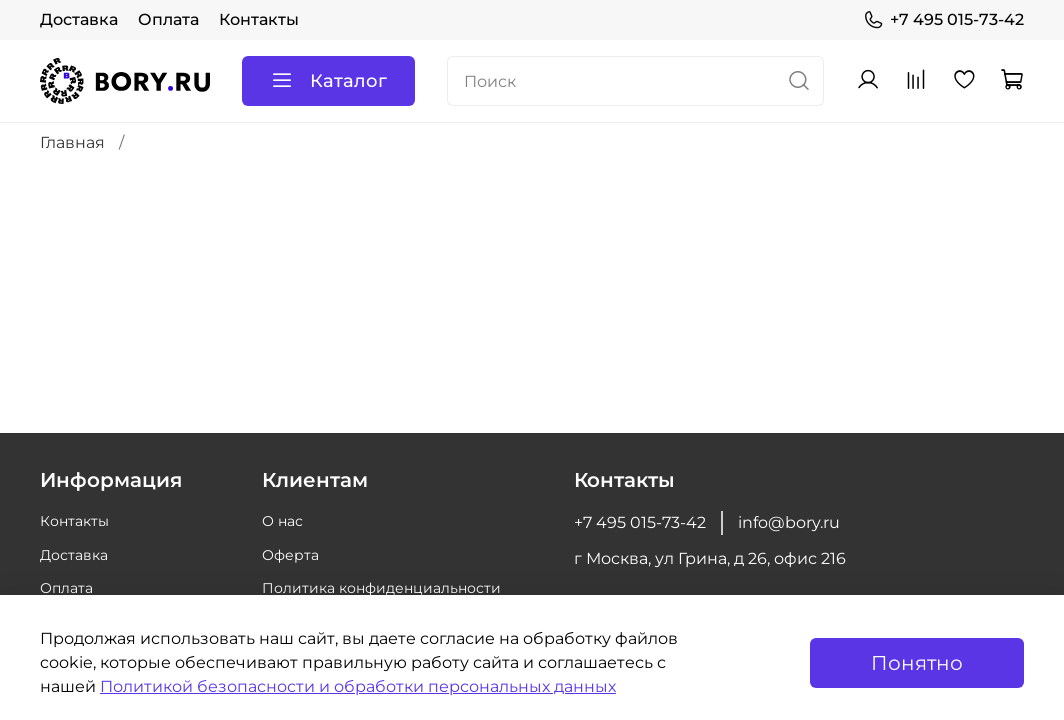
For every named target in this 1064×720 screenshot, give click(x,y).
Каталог (328, 81)
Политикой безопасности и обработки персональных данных (358, 686)
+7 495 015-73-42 (943, 20)
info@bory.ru (789, 522)
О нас (282, 521)
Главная (72, 142)
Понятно (917, 663)
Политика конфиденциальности (381, 588)
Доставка (79, 19)
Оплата (168, 19)
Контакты (259, 19)
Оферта (290, 555)
